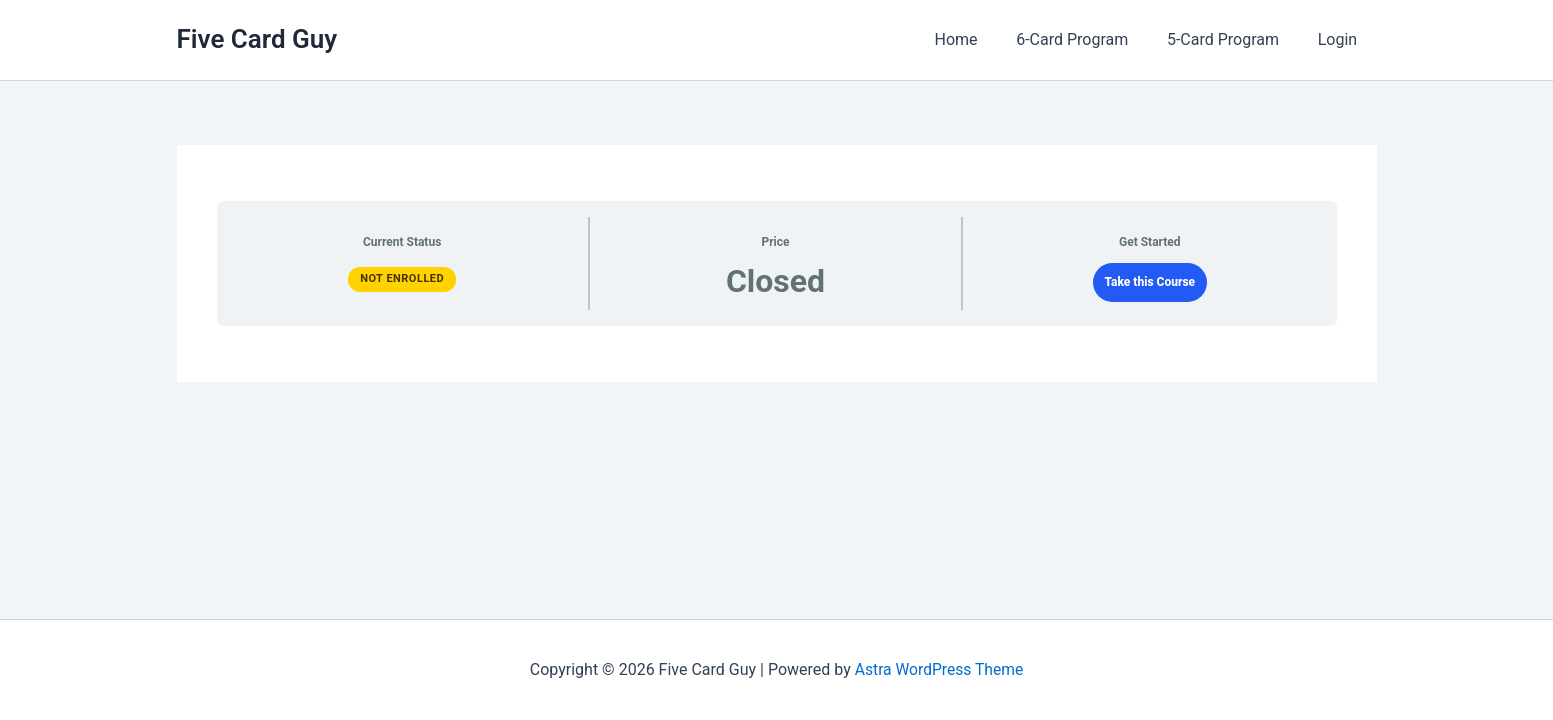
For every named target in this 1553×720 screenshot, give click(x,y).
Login (1340, 39)
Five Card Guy (257, 39)
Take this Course (1150, 282)
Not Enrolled (402, 278)
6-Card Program (1089, 39)
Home (979, 39)
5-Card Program (1233, 39)
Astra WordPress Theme (939, 669)
